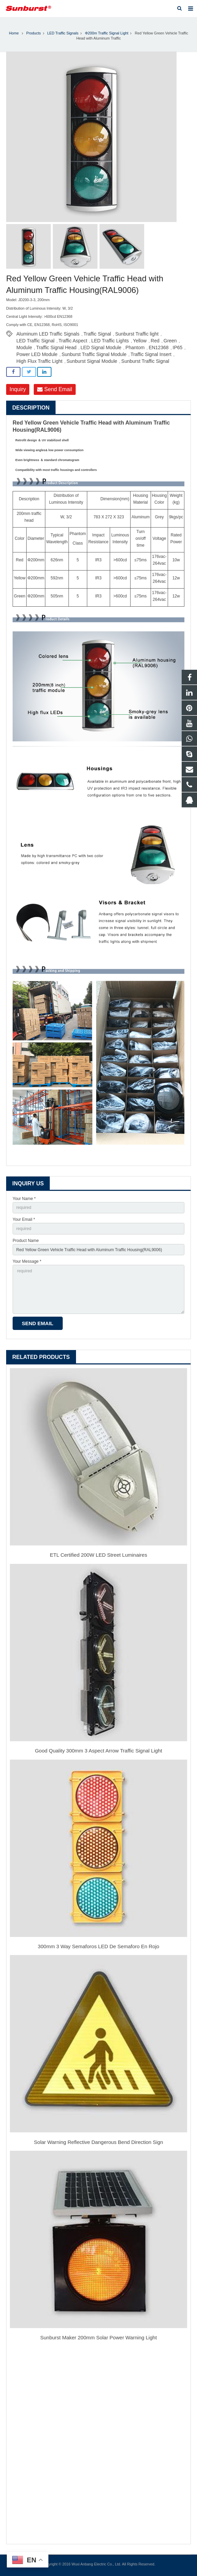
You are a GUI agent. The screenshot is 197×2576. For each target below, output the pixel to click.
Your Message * (27, 1261)
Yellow (140, 340)
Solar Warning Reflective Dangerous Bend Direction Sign (98, 2142)
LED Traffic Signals (63, 33)
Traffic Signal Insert (151, 354)
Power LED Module (37, 354)
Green (170, 340)
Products (33, 33)
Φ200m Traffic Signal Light (106, 33)
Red (155, 340)
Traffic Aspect (73, 340)
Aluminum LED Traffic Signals (47, 334)
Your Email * (24, 1219)
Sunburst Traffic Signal (145, 361)
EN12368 (158, 347)
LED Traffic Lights (110, 340)
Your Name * (24, 1198)
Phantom (135, 347)
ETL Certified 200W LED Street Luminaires (98, 1555)
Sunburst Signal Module (91, 361)
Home (14, 33)
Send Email (54, 389)
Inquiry (18, 389)
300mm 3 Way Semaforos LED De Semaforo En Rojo (98, 1946)
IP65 (178, 347)
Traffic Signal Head (56, 347)
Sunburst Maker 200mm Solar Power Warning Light (98, 2337)
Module (24, 347)
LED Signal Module (100, 347)
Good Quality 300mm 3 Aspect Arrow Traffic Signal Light (98, 1750)
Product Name (26, 1240)
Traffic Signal (97, 334)
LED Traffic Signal (35, 340)
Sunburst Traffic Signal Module (94, 354)
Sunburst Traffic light (136, 334)
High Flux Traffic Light (39, 361)
